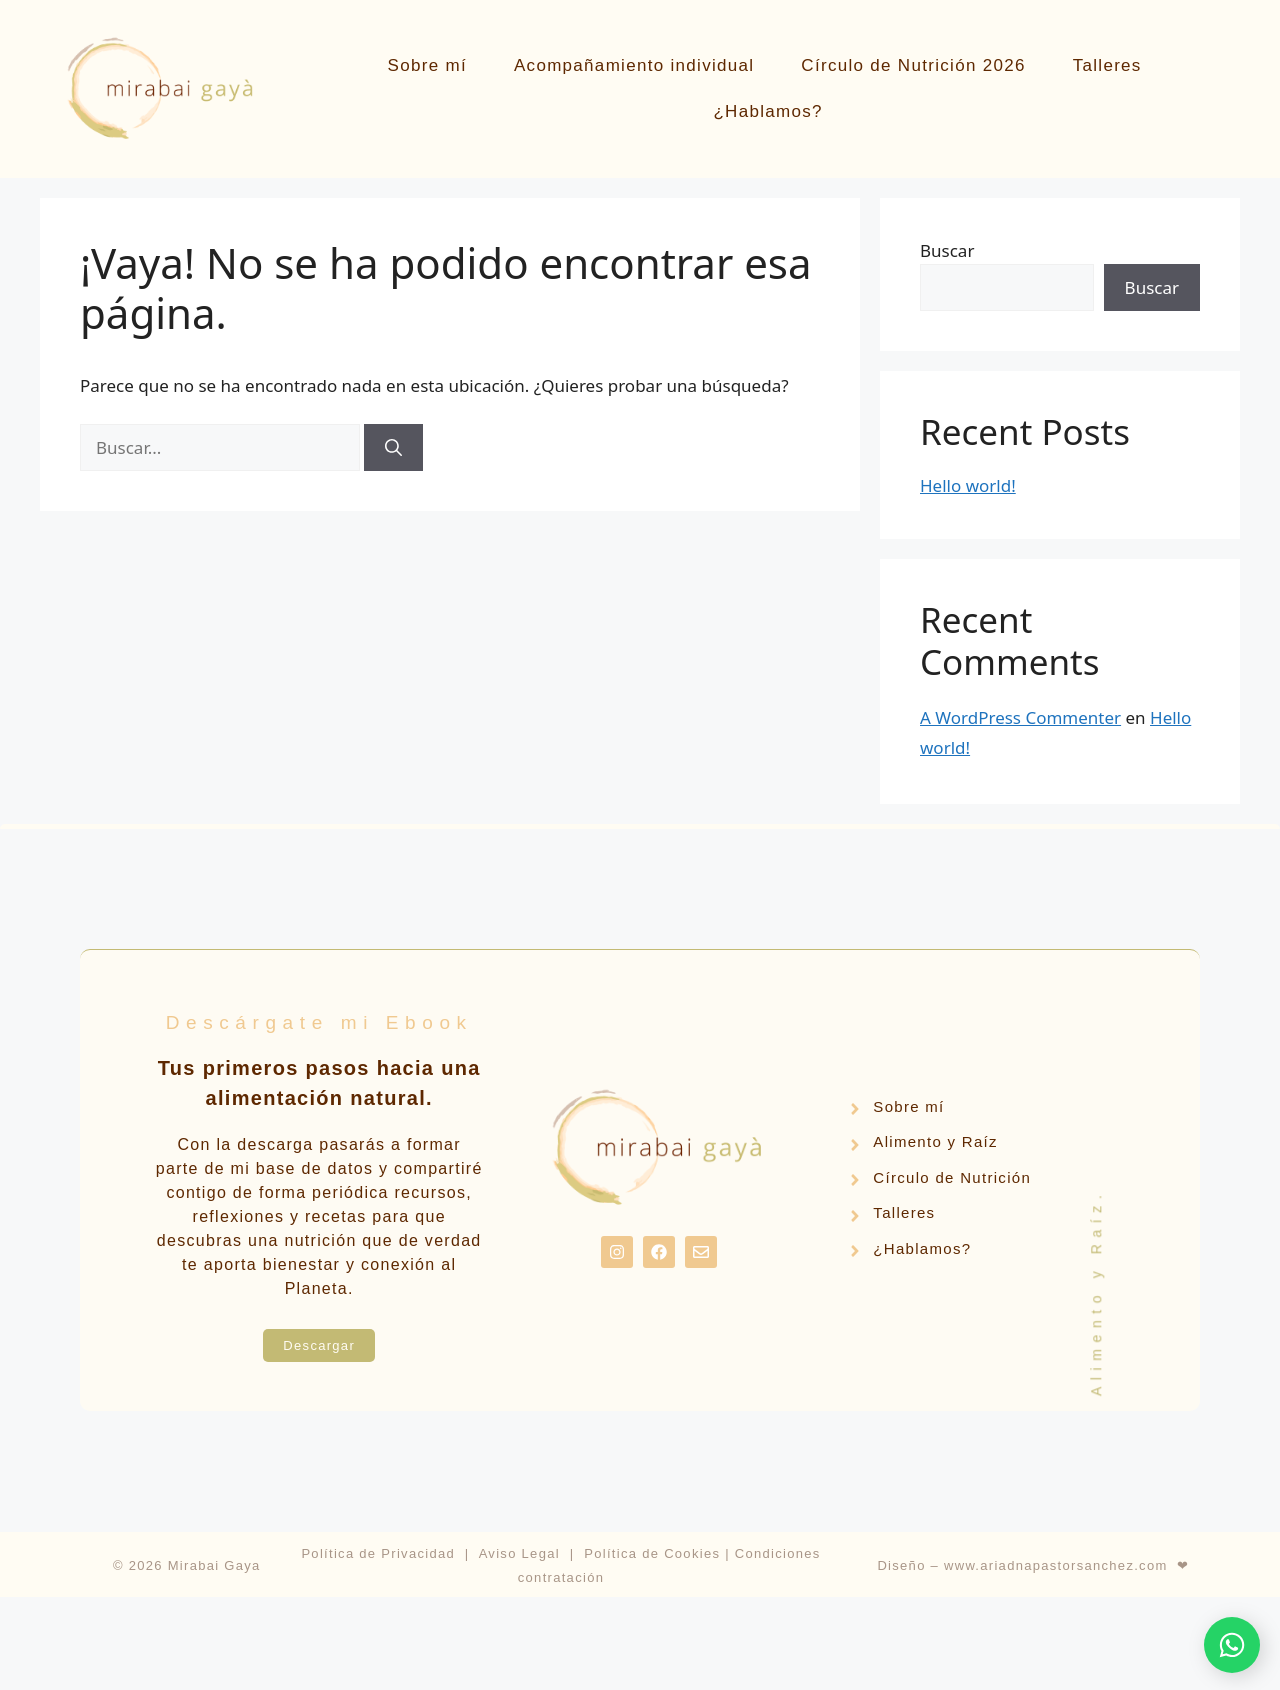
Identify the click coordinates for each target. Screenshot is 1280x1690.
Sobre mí (427, 65)
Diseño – (910, 1565)
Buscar (947, 250)
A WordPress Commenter (1020, 717)
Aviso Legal (519, 1553)
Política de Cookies (652, 1553)
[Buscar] (393, 448)
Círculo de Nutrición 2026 (913, 65)
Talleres (1107, 65)
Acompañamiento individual (634, 65)
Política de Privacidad (378, 1553)
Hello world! (968, 485)
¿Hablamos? (767, 111)
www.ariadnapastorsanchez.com (1056, 1565)
